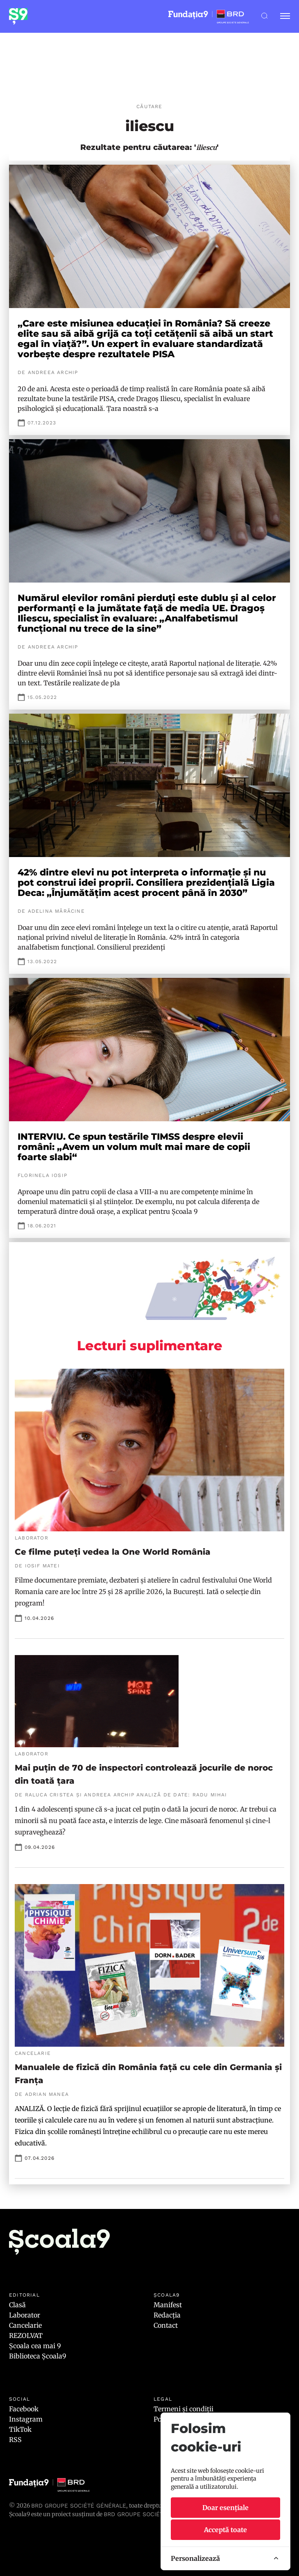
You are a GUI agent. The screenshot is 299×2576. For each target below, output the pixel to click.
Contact (166, 2325)
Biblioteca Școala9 (37, 2356)
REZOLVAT (26, 2335)
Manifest (168, 2305)
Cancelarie (25, 2325)
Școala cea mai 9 (35, 2346)
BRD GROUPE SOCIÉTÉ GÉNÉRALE (151, 2514)
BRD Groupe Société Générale (78, 2505)
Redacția (167, 2315)
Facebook (24, 2409)
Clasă (17, 2305)
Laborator (24, 2315)
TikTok (20, 2429)
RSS (15, 2439)
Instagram (26, 2419)
